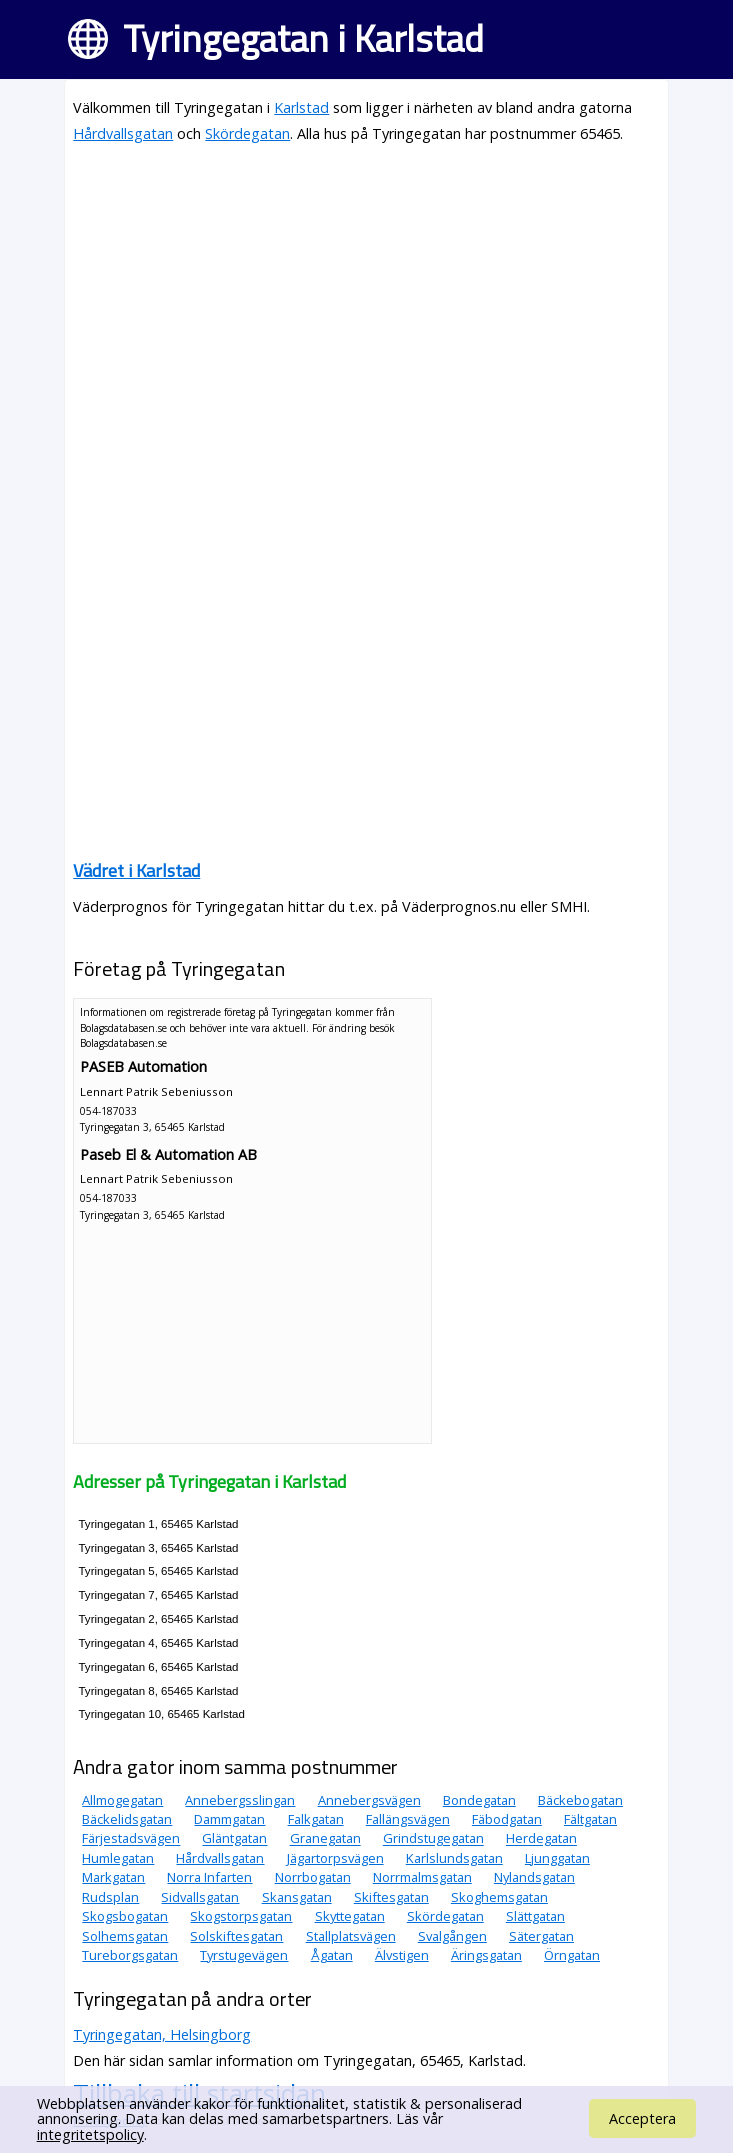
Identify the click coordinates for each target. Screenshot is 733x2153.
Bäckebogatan (580, 1800)
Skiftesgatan (391, 1897)
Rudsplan (110, 1897)
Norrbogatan (313, 1877)
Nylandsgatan (534, 1877)
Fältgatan (590, 1819)
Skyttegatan (350, 1916)
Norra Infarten (209, 1877)
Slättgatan (535, 1916)
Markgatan (113, 1877)
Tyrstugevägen (244, 1955)
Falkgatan (316, 1819)
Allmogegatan (122, 1800)
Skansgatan (297, 1897)
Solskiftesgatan (236, 1936)
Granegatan (325, 1839)
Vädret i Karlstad (136, 870)
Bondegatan (479, 1800)
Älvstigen (402, 1955)
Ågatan (332, 1955)
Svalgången (452, 1936)
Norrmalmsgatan (422, 1877)
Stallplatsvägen (351, 1936)
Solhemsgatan (125, 1936)
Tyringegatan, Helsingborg (162, 2034)
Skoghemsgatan (499, 1897)
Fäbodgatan (507, 1819)
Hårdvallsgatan (123, 133)
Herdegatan (541, 1839)
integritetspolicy (90, 2134)
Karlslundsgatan (454, 1858)
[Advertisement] (366, 302)
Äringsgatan (486, 1955)
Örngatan (572, 1955)
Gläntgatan (234, 1839)
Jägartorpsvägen (335, 1858)
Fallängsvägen (408, 1819)
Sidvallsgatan (200, 1897)
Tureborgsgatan (130, 1955)
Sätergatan (541, 1936)
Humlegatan (118, 1858)
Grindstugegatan (433, 1839)
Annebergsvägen (369, 1800)
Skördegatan (247, 133)
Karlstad (301, 107)
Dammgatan (229, 1819)
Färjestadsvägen (131, 1839)
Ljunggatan (557, 1858)
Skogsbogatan (125, 1916)
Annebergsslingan (240, 1800)
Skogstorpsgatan (241, 1916)
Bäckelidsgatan (127, 1819)
